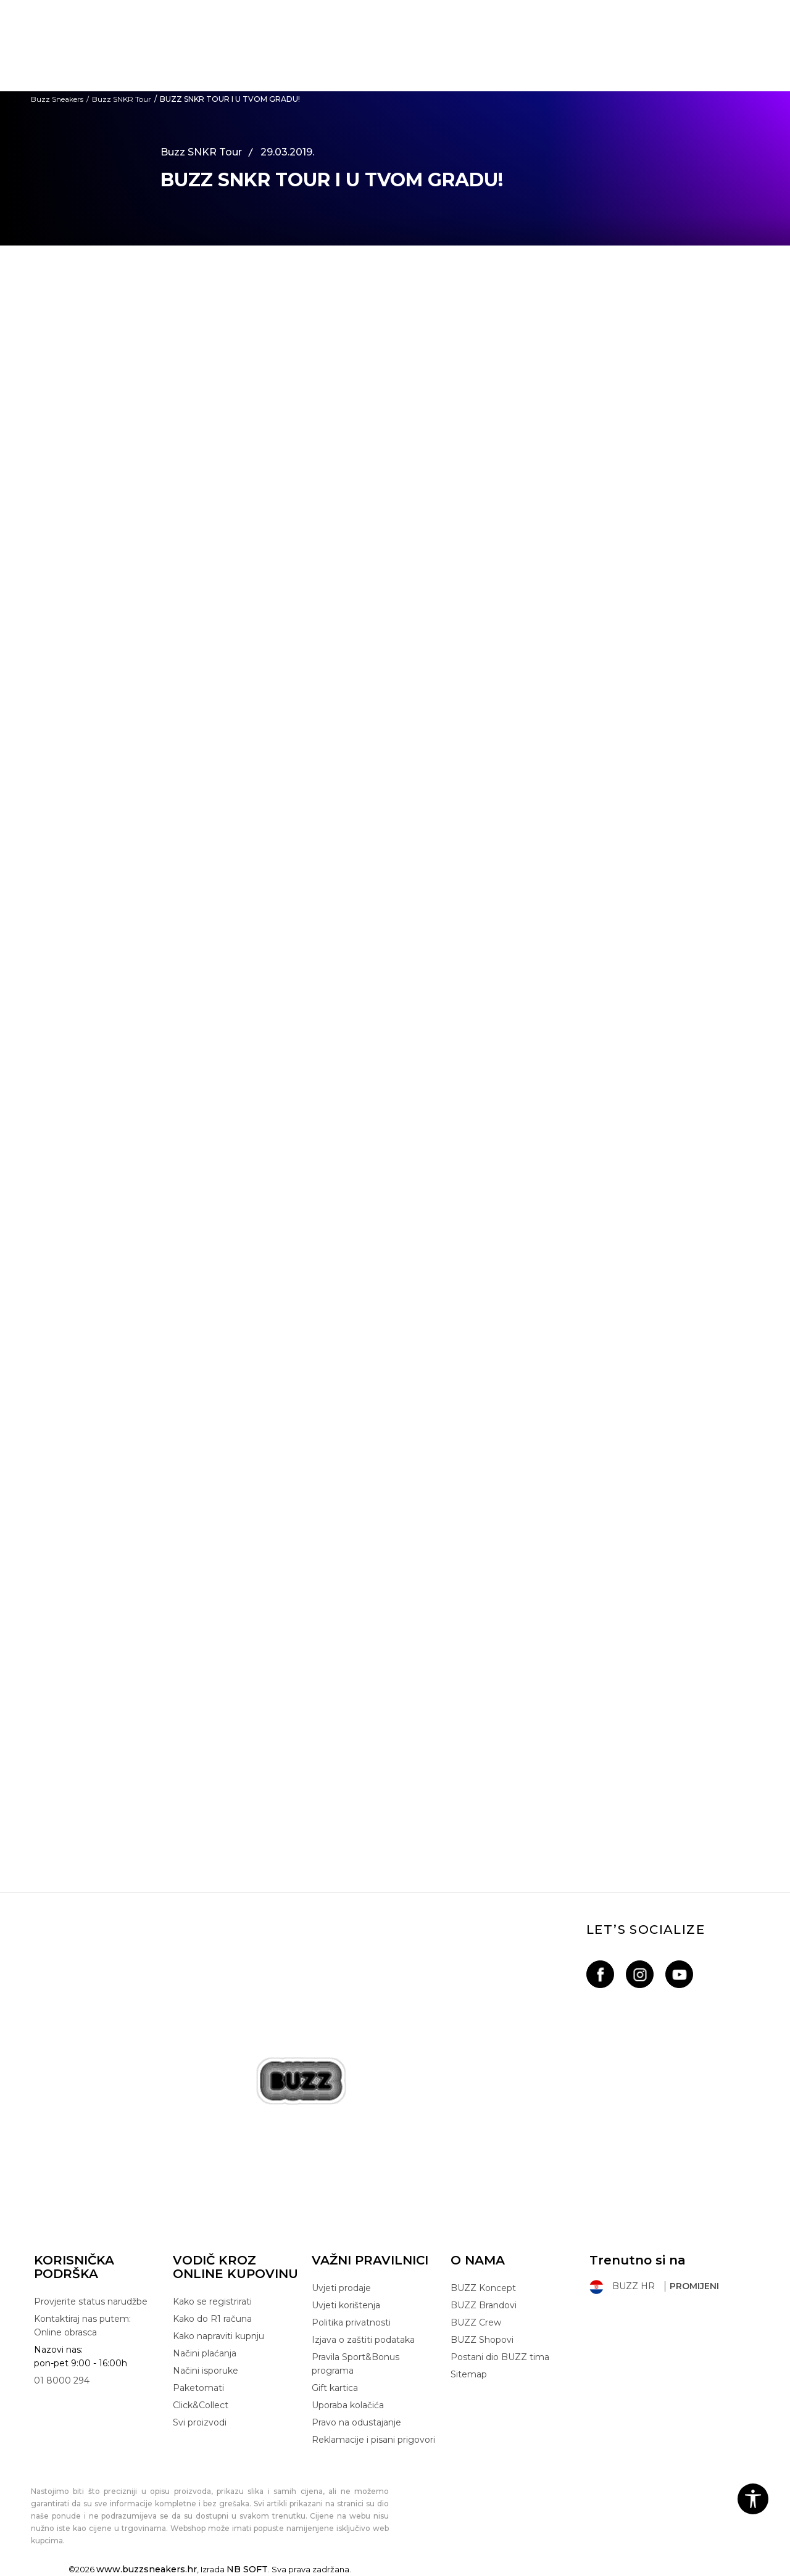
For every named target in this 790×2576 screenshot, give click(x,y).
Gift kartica (335, 2387)
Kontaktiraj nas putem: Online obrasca (82, 2325)
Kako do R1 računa (212, 2318)
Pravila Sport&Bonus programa (355, 2363)
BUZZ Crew (476, 2322)
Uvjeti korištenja (346, 2305)
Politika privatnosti (351, 2322)
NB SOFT (247, 2569)
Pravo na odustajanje (356, 2422)
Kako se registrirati (212, 2301)
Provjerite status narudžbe (91, 2301)
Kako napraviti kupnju (218, 2336)
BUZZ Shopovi (482, 2339)
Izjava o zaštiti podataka (363, 2339)
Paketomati (198, 2387)
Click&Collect (200, 2405)
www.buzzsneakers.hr (146, 2569)
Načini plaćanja (204, 2353)
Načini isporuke (205, 2370)
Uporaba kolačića (348, 2405)
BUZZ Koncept (483, 2287)
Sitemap (469, 2374)
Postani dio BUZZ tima (500, 2357)
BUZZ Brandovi (484, 2305)
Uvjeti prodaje (341, 2287)
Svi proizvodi (200, 2422)
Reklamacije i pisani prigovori (373, 2439)
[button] (753, 2498)
